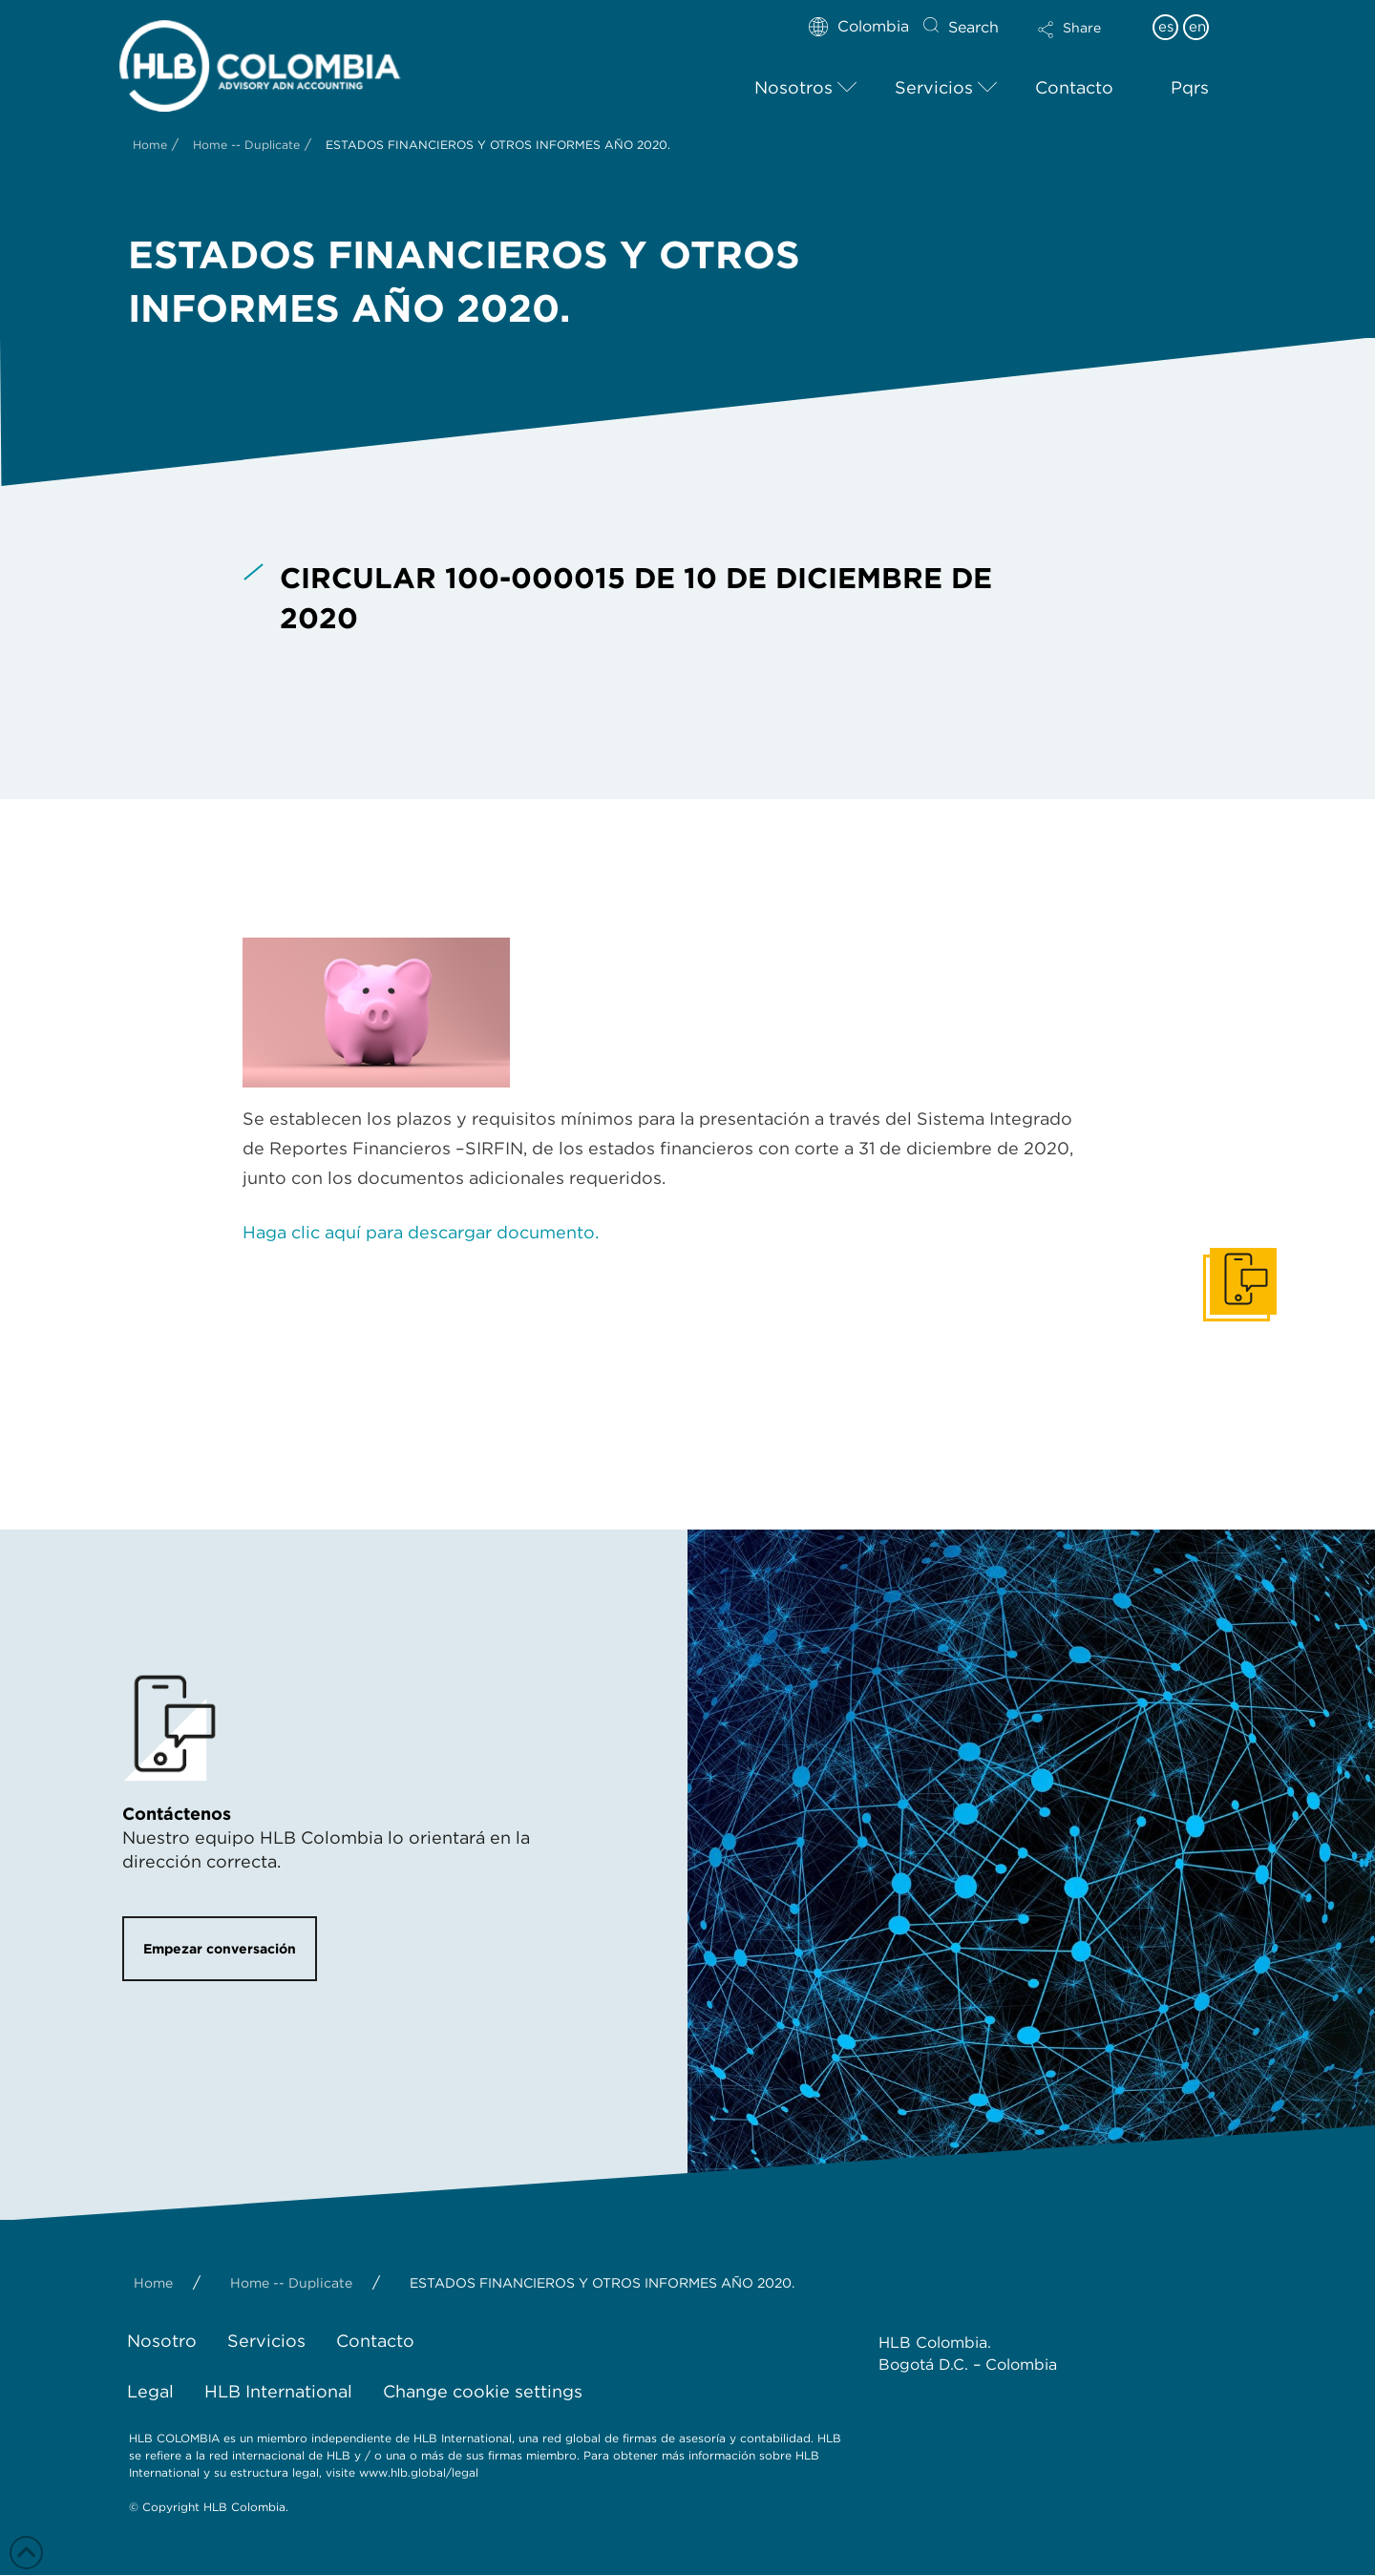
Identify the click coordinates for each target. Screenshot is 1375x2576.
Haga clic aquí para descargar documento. (421, 1232)
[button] (1085, 42)
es (1166, 26)
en (1197, 26)
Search (973, 27)
